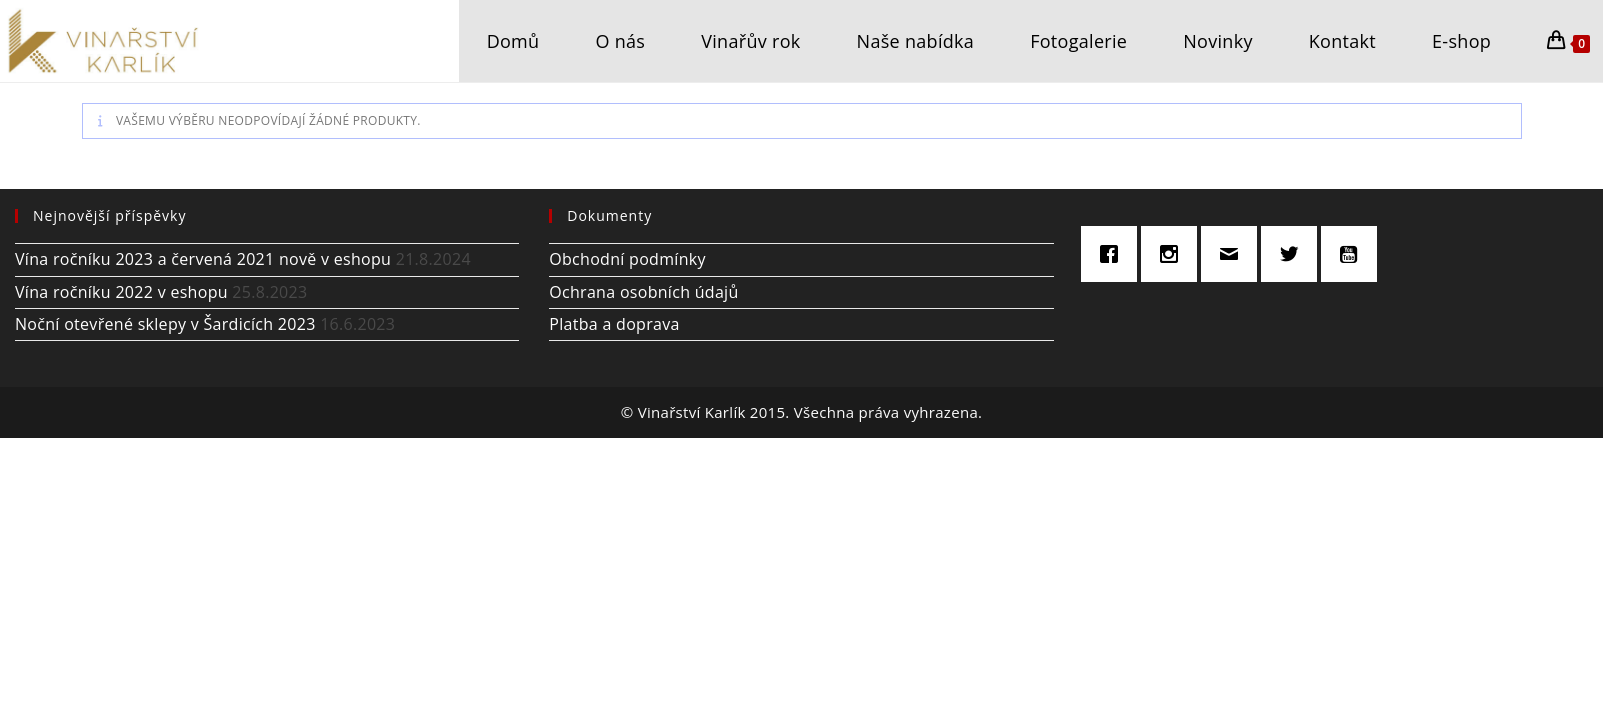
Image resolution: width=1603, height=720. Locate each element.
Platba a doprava (614, 324)
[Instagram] (1174, 254)
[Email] (1234, 254)
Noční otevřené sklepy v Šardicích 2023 (165, 324)
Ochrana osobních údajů (643, 292)
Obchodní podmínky (627, 259)
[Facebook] (1114, 254)
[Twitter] (1294, 254)
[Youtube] (1354, 254)
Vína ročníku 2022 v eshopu (121, 292)
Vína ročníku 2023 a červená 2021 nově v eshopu (203, 259)
